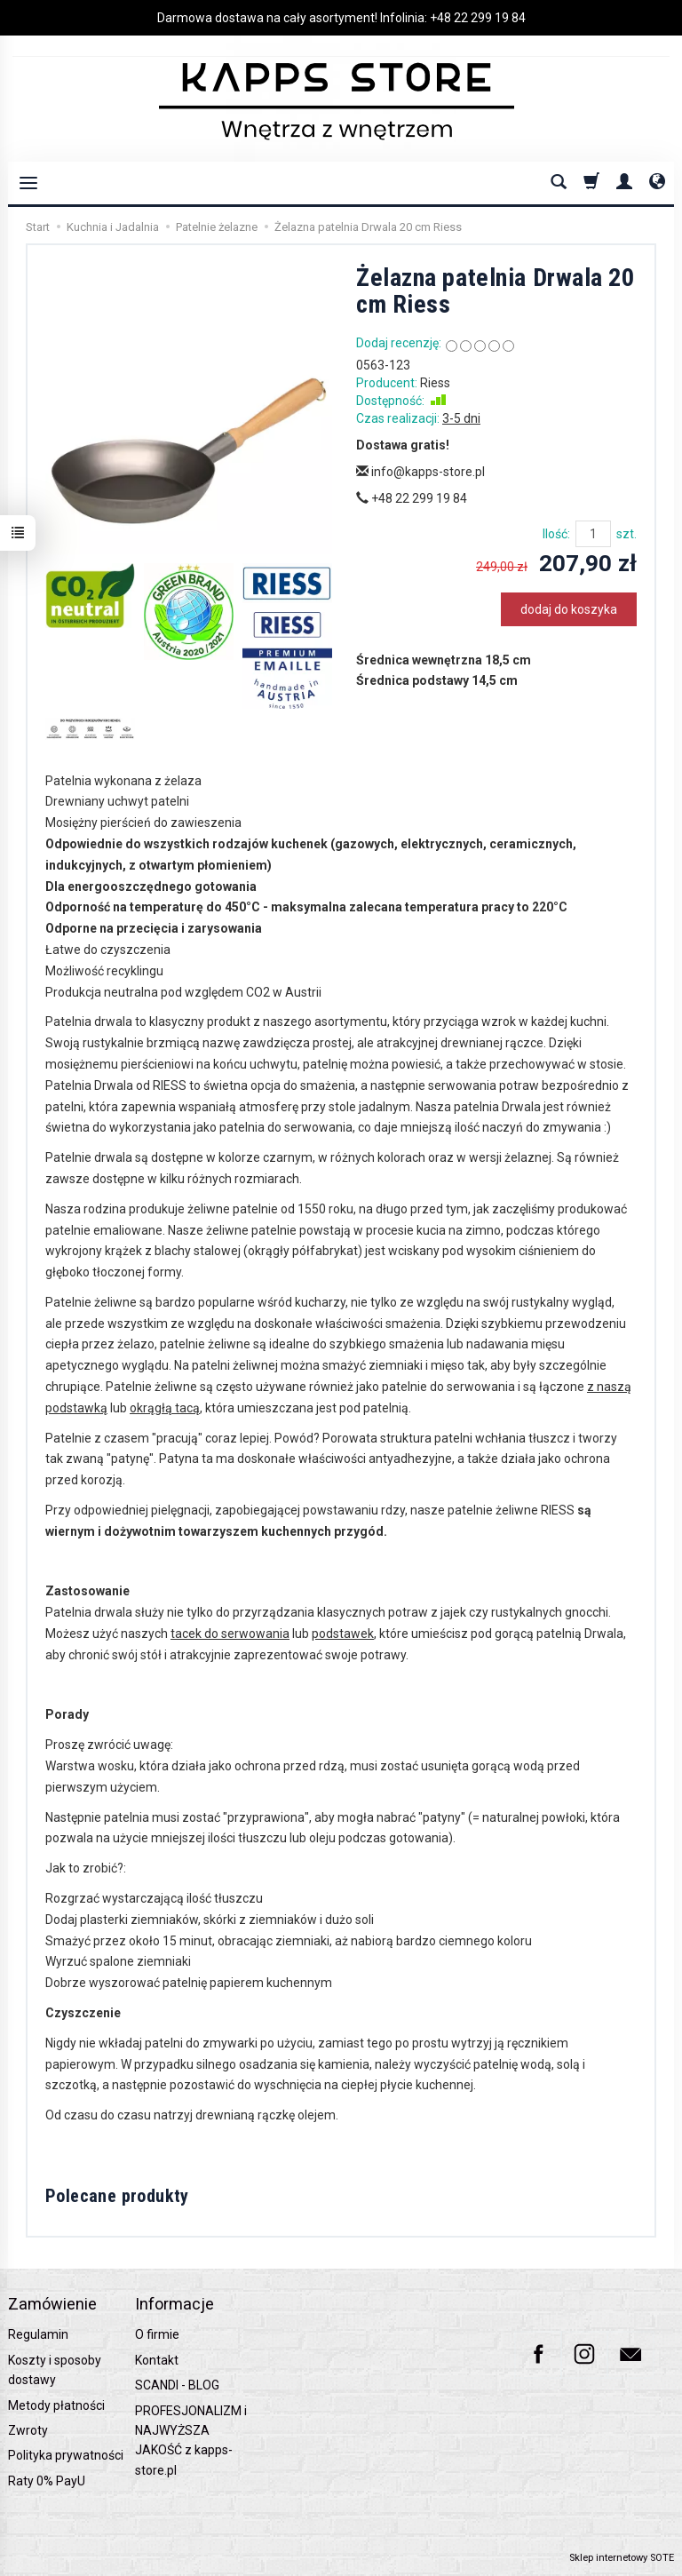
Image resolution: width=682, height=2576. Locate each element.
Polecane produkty (117, 2195)
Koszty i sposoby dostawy (54, 2370)
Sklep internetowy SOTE (621, 2558)
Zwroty (28, 2430)
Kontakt (156, 2360)
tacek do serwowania (229, 1633)
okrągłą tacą (165, 1408)
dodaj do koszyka (568, 609)
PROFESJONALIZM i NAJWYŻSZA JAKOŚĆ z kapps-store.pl (191, 2440)
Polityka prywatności (65, 2455)
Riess (435, 383)
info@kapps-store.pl (420, 472)
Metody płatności (56, 2405)
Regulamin (38, 2334)
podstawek (343, 1633)
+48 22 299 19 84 (478, 18)
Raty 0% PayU (46, 2481)
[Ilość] (593, 534)
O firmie (157, 2334)
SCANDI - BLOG (177, 2385)
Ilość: (556, 534)
